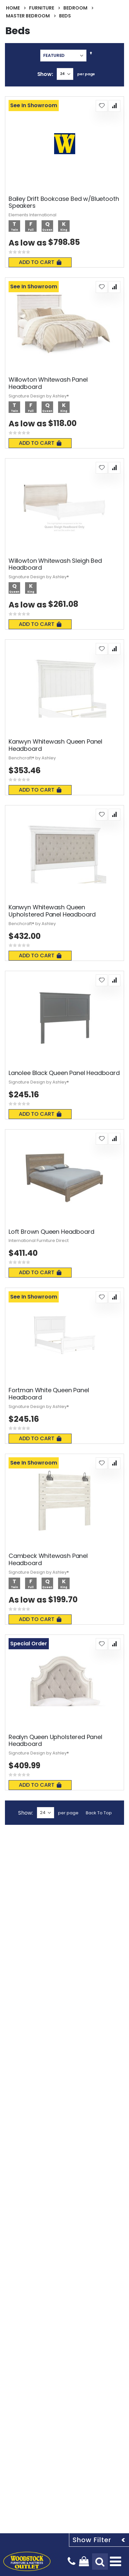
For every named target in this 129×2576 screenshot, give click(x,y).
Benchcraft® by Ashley (32, 758)
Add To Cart (40, 262)
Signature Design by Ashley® (39, 396)
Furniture (41, 8)
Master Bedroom (28, 15)
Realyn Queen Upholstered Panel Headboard (55, 1740)
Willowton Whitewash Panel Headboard (48, 383)
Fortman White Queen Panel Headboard (49, 1394)
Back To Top (99, 1813)
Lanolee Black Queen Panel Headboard (64, 1073)
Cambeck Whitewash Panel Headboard (48, 1559)
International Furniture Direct (39, 1240)
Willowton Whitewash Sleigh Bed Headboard (55, 564)
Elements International (32, 215)
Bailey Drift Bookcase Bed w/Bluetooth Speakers (64, 202)
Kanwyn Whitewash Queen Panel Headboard (55, 745)
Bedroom (75, 8)
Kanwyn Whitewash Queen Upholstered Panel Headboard (52, 911)
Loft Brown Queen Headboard (51, 1231)
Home (13, 8)
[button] (102, 106)
